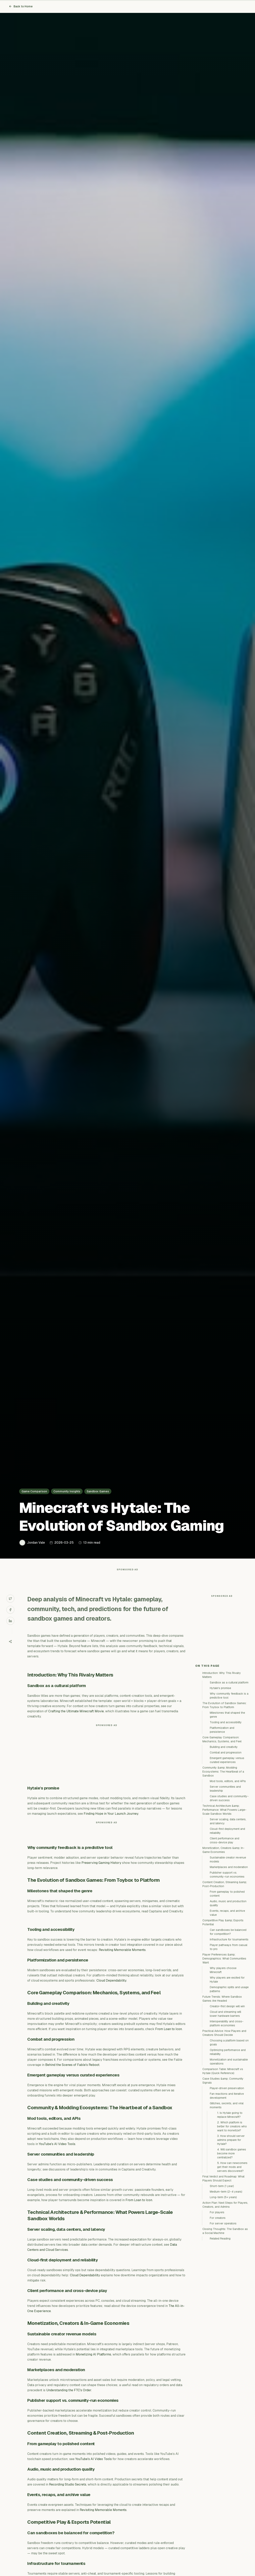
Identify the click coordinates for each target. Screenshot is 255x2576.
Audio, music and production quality (228, 1974)
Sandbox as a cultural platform (229, 1754)
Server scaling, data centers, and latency (228, 1892)
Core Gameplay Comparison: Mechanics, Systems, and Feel (221, 1811)
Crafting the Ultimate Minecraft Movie (76, 1719)
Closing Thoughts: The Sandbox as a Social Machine (225, 2302)
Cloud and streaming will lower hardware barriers (225, 2085)
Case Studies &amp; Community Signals (222, 2152)
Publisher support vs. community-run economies (227, 1946)
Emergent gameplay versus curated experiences (227, 1831)
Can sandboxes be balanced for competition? (228, 2003)
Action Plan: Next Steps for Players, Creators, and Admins (225, 2276)
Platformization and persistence (222, 1801)
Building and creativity (224, 1818)
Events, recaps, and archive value (227, 1984)
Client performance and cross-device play (224, 1912)
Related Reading (220, 2310)
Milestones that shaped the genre (227, 1786)
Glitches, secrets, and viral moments (226, 2176)
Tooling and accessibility (226, 1793)
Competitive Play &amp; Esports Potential (222, 1993)
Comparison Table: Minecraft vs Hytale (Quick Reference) (222, 2142)
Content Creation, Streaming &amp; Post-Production (224, 1955)
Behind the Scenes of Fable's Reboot (72, 2073)
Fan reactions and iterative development (227, 2167)
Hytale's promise (220, 1759)
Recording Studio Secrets (67, 2492)
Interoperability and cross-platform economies (226, 2095)
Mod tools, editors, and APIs (228, 1852)
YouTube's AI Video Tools (57, 2152)
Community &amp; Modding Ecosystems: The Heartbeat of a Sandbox (223, 1843)
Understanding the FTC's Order (68, 2398)
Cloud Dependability (111, 1988)
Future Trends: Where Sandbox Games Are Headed (222, 2070)
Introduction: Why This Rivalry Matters (221, 1746)
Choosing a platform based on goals (229, 2114)
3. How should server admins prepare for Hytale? (231, 2211)
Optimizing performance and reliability (228, 2123)
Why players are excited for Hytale (227, 2051)
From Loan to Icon (168, 2037)
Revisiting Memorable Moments (122, 1958)
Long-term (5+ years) (223, 2268)
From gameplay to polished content (227, 1965)
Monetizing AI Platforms (93, 2362)
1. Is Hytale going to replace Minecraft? (229, 2186)
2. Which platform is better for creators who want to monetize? (232, 2198)
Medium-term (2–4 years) (226, 2263)
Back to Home (21, 6)
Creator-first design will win (227, 2077)
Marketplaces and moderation (229, 1938)
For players (217, 2283)
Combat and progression (225, 1824)
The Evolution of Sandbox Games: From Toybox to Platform (224, 1776)
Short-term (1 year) (222, 2257)
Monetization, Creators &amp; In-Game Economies (223, 1921)
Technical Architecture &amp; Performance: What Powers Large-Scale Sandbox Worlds (224, 1881)
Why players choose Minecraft (223, 2041)
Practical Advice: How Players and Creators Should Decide (224, 2104)
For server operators (223, 2295)
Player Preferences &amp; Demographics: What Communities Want (224, 2030)
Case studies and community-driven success (229, 1869)
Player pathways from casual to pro (228, 2018)
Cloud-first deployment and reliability (227, 1902)
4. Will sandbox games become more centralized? (231, 2225)
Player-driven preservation (227, 2159)
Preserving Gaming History (101, 1871)
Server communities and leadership (225, 1860)
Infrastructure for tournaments (229, 2011)
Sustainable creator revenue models (228, 1931)
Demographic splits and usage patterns (229, 2060)
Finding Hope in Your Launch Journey (111, 1821)
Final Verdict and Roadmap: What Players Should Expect (223, 2250)
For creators (218, 2289)
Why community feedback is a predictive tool (229, 1767)
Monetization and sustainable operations (229, 2133)
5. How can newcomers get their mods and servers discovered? (232, 2238)
